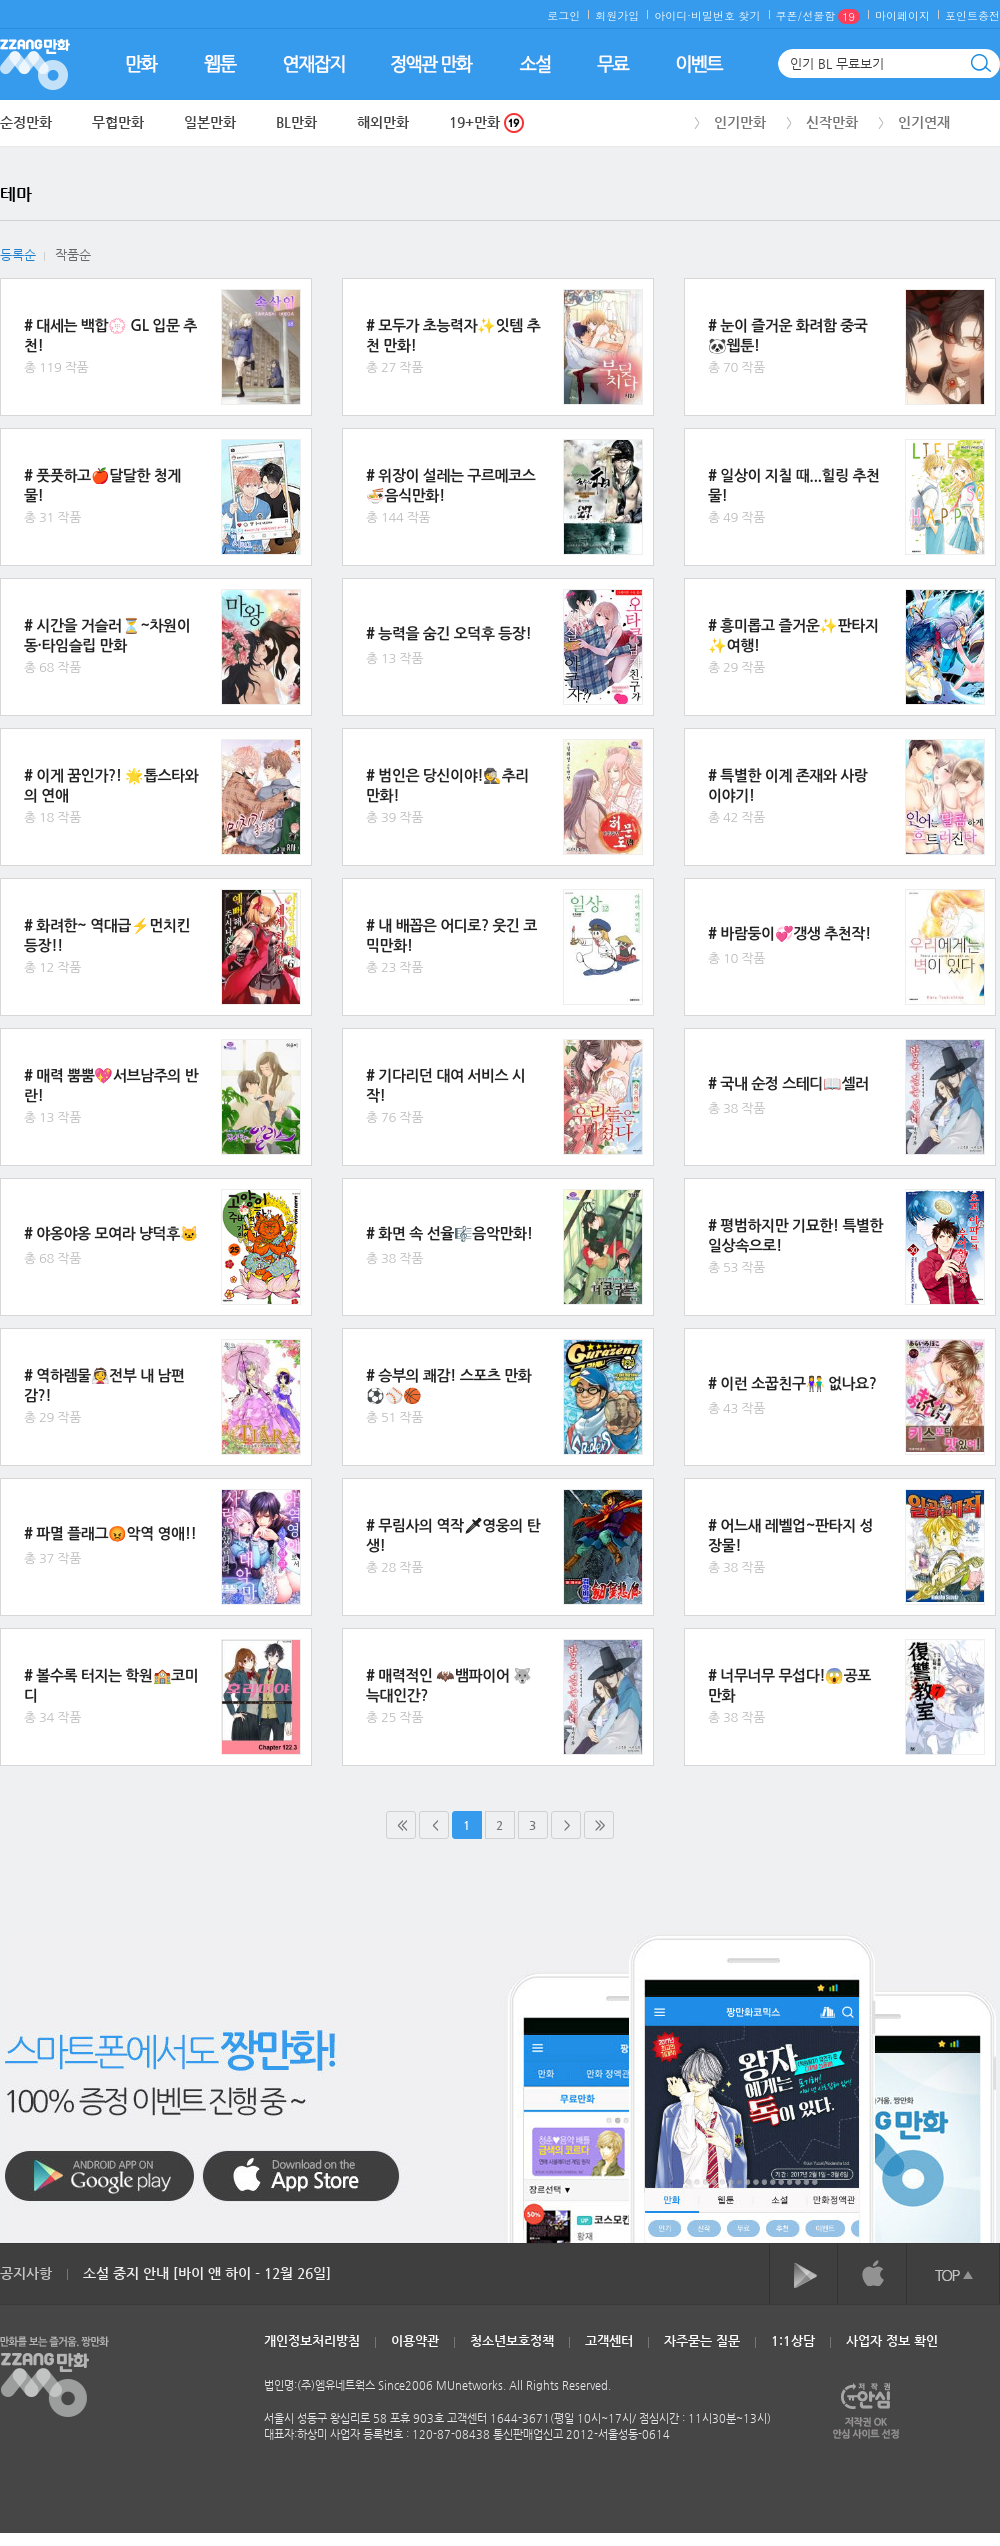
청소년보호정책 (512, 2340)
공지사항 (26, 2273)
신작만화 (832, 122)
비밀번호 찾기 (726, 15)
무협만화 (118, 122)
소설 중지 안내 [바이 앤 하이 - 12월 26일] (207, 2273)
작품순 (73, 254)
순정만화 (26, 122)
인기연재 (924, 122)
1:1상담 (793, 2340)
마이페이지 (902, 15)
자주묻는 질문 (702, 2340)
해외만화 (383, 122)
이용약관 (415, 2340)
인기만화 (740, 122)
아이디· (672, 15)
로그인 (563, 15)
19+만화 (486, 122)
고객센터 (609, 2340)
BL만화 (296, 122)
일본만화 (210, 122)
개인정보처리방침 (312, 2340)
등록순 (18, 254)
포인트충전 (972, 15)
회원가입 (617, 15)
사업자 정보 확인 (892, 2340)
